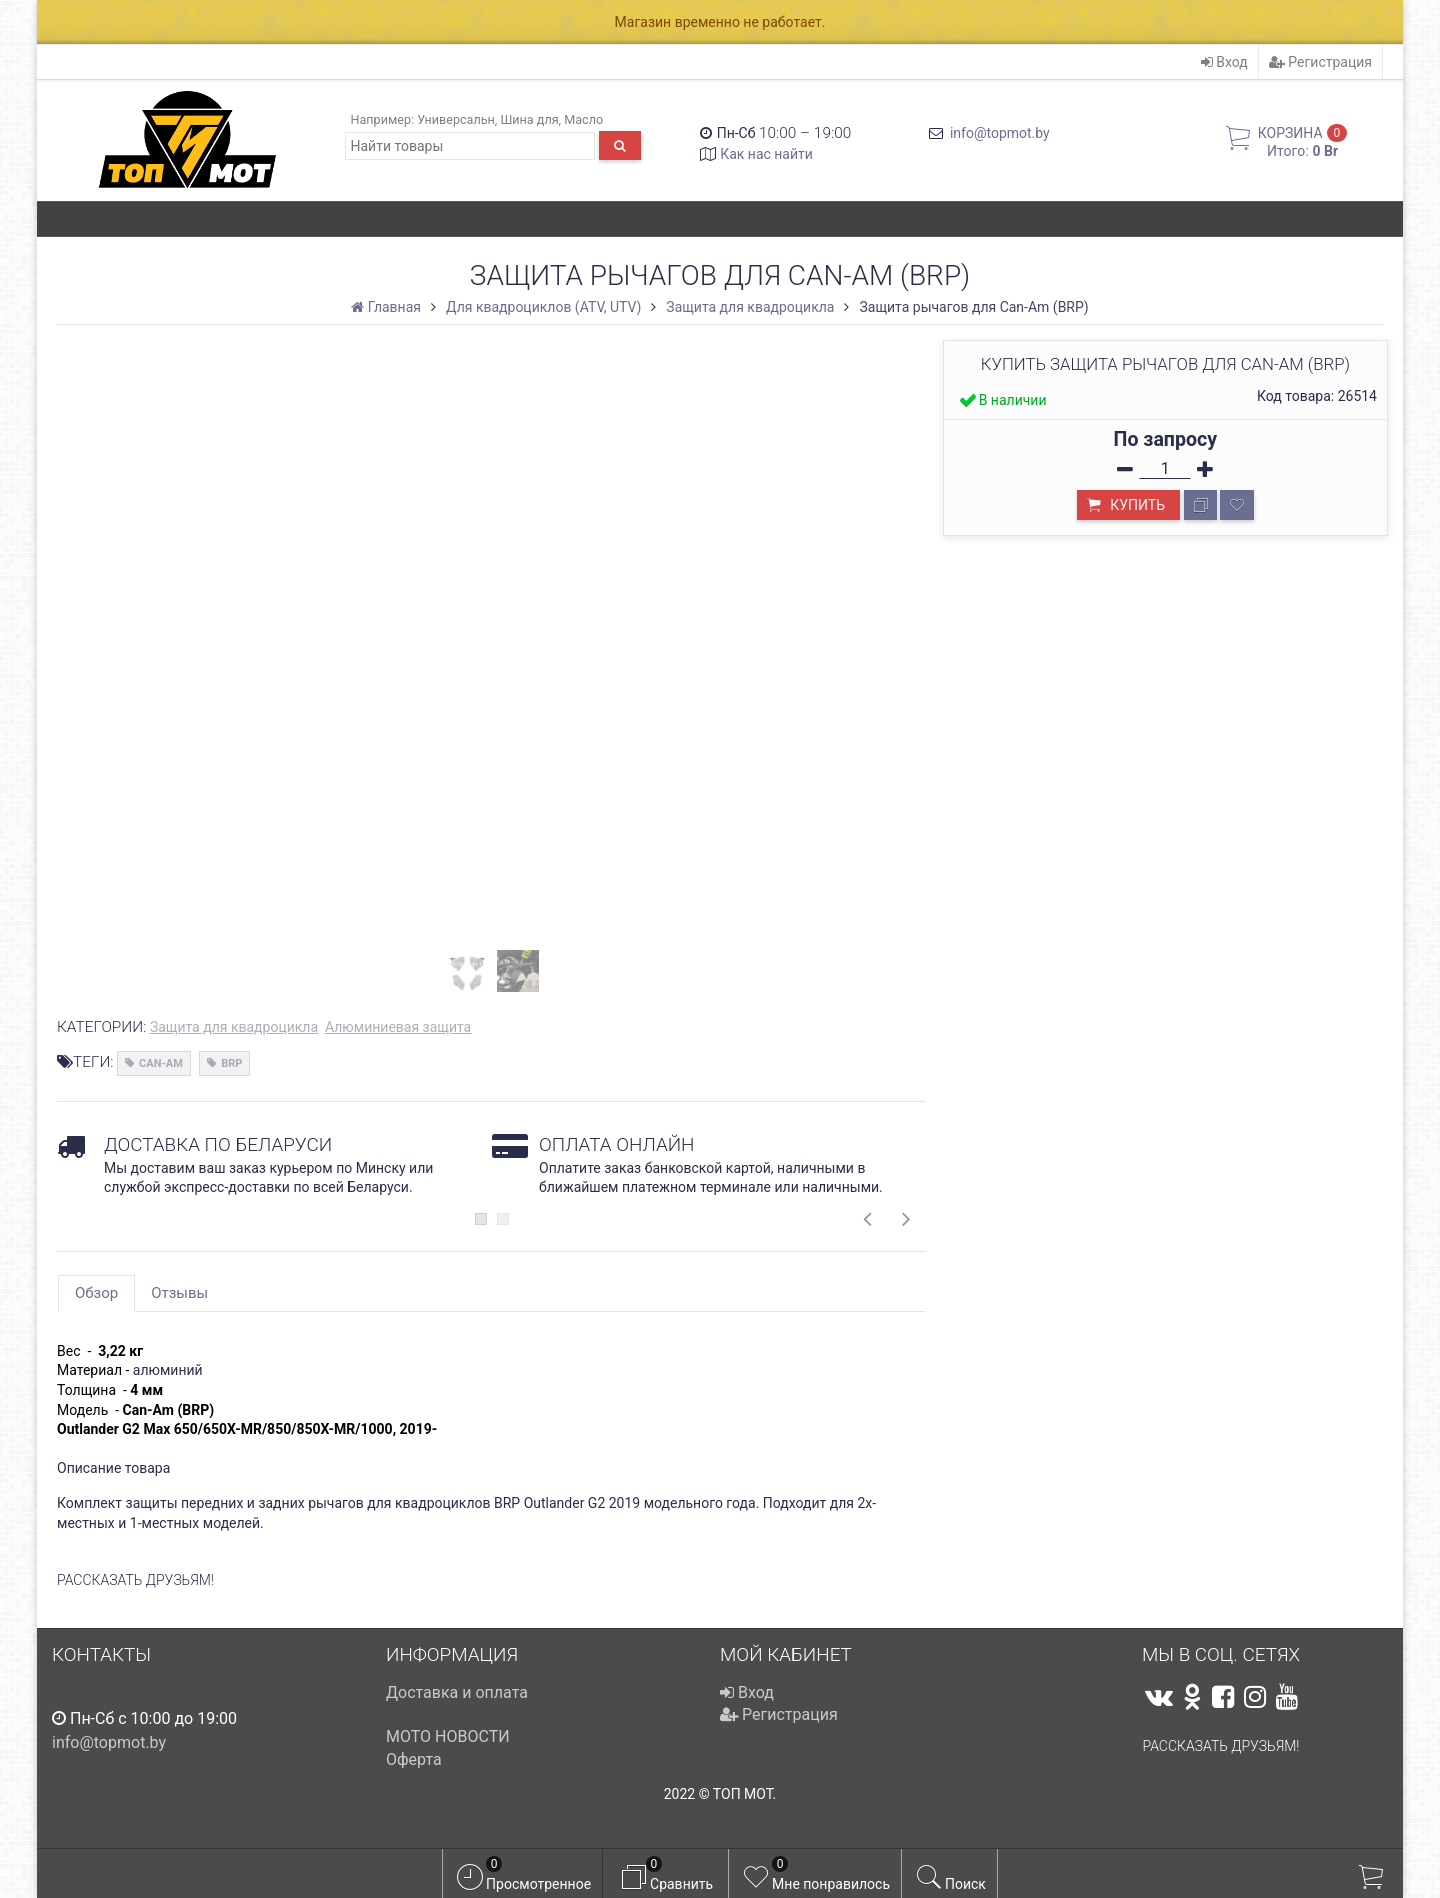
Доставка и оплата (457, 1692)
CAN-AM (161, 1063)
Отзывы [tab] (179, 1293)
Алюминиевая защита (398, 1027)
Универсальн (456, 119)
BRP (231, 1063)
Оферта (414, 1759)
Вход (1224, 62)
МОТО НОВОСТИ (448, 1736)
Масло (583, 119)
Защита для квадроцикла (234, 1027)
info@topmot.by (1000, 133)
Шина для (529, 119)
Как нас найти (766, 154)
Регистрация (1320, 62)
